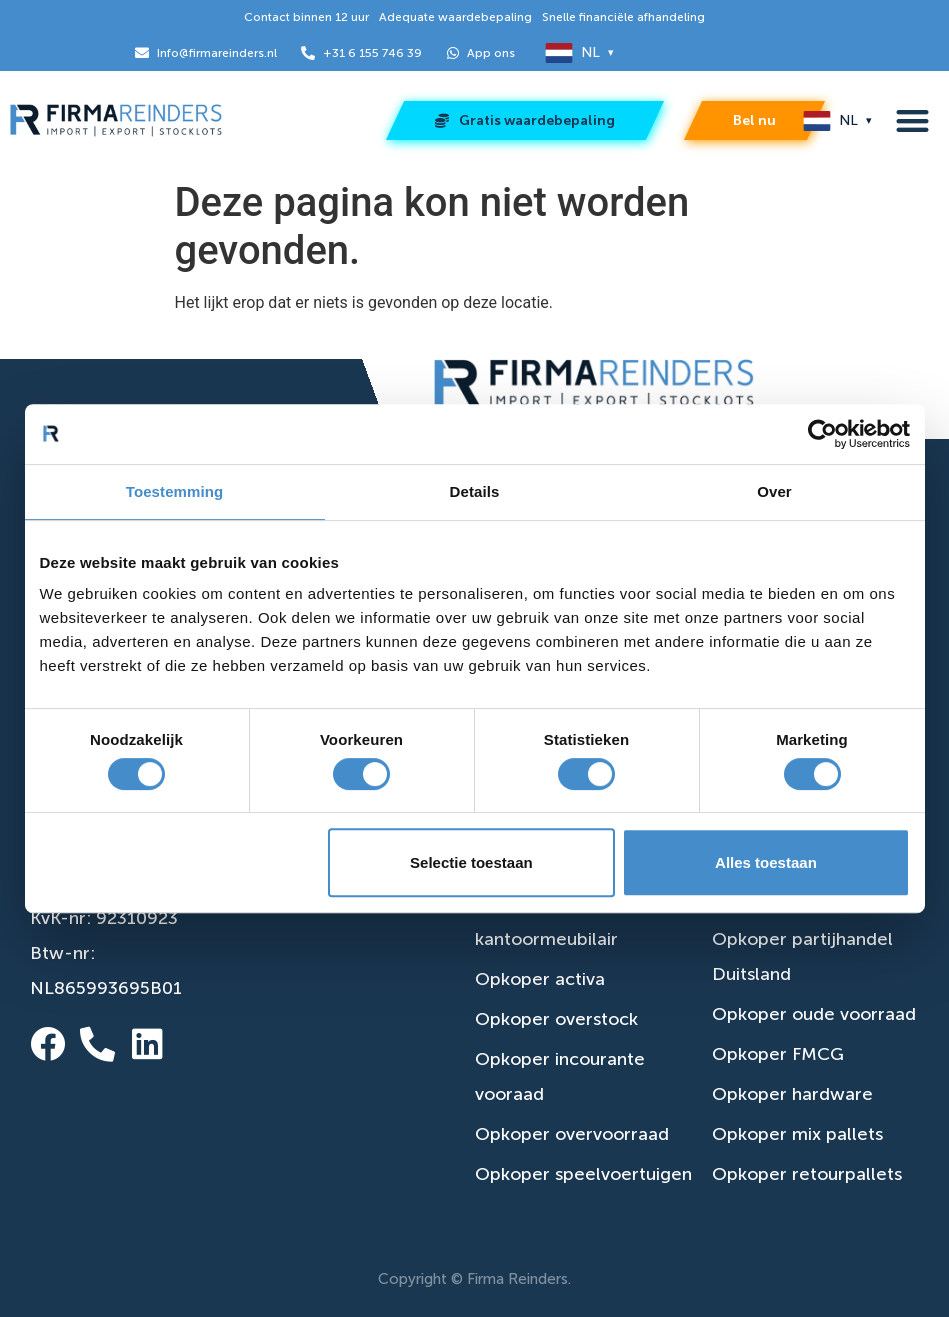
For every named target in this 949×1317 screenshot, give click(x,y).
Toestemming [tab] (175, 491)
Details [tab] (475, 491)
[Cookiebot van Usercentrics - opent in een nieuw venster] (822, 434)
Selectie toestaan (471, 862)
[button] (912, 121)
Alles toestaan (766, 862)
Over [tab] (774, 491)
